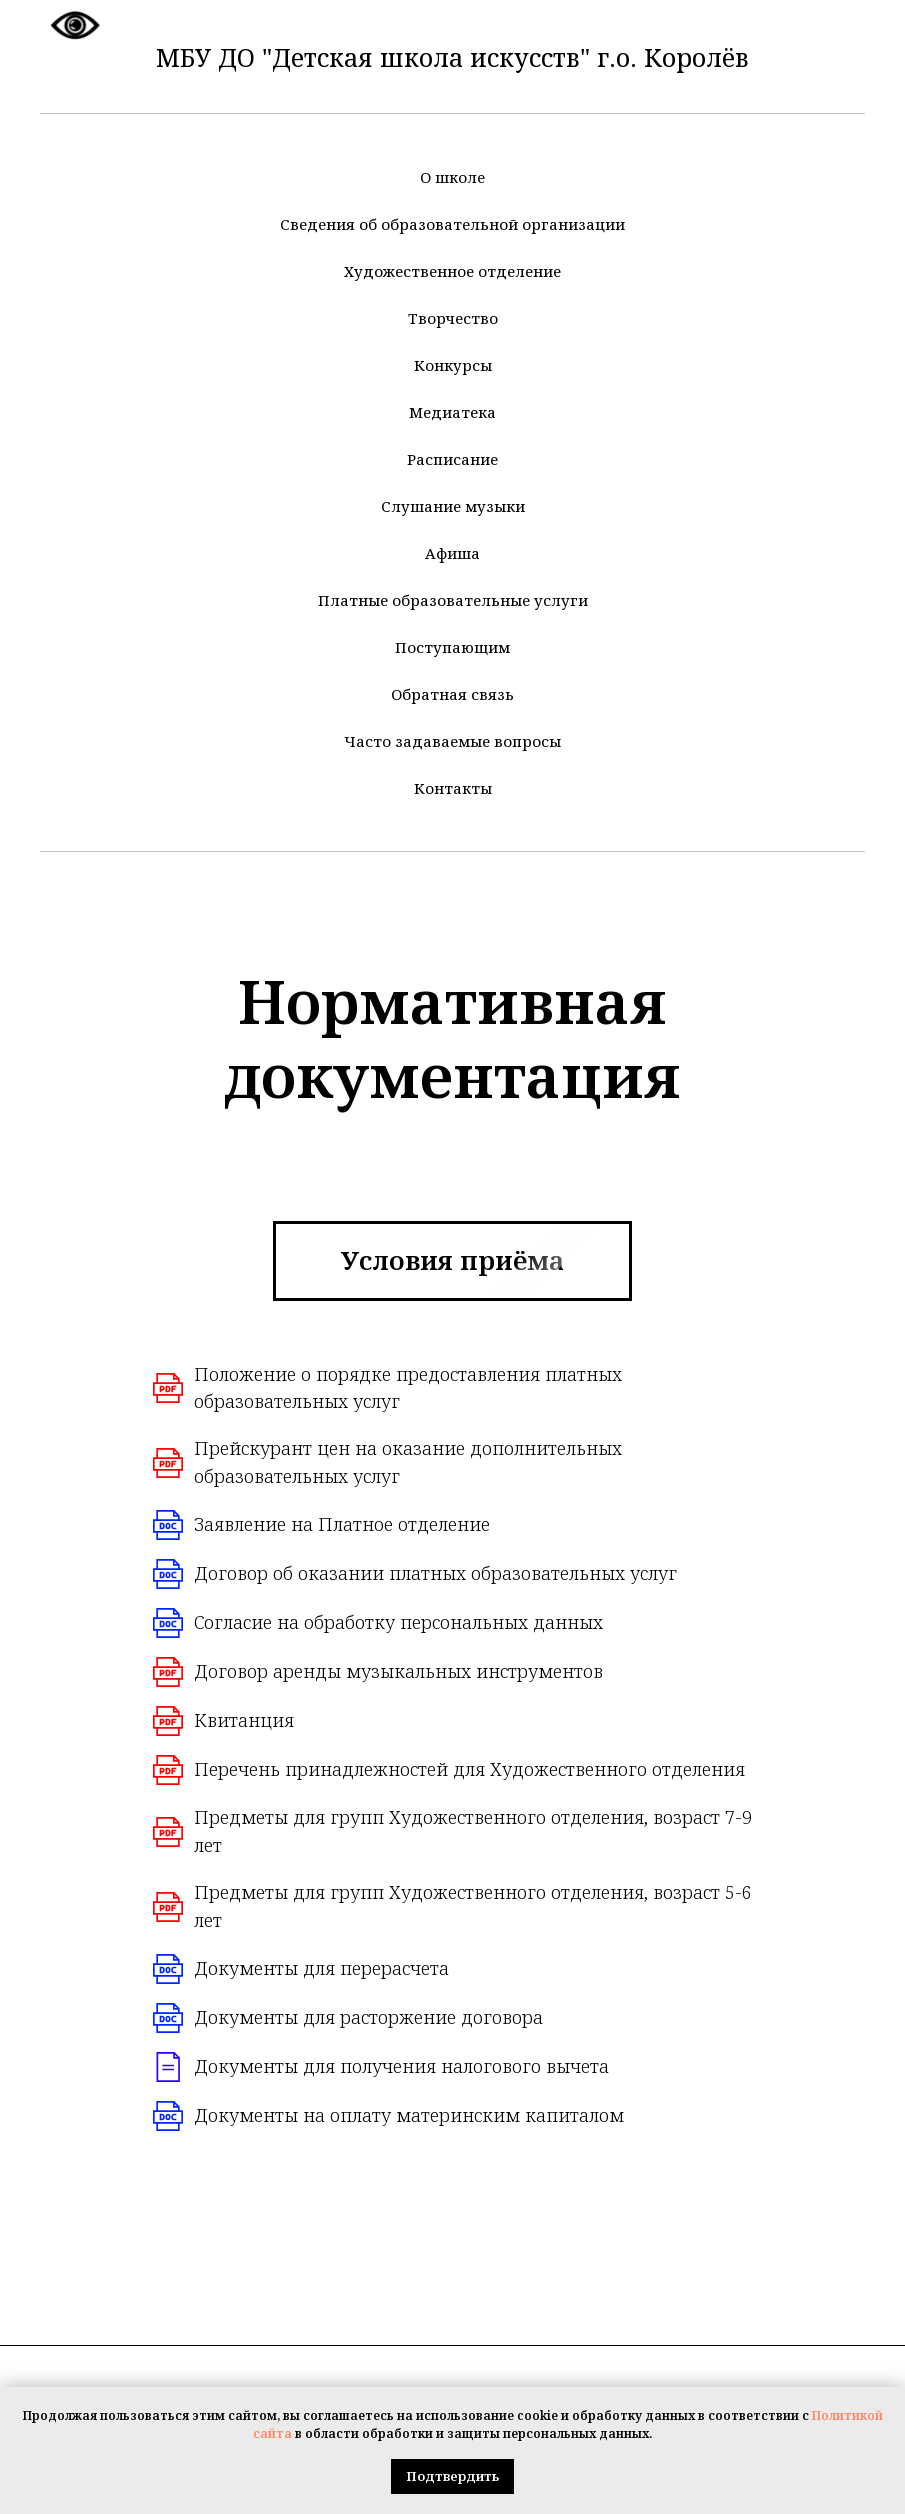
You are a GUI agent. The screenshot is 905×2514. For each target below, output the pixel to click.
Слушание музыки (453, 506)
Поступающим (452, 647)
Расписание (452, 459)
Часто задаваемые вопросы (452, 741)
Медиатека (452, 412)
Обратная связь (452, 694)
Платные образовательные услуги (453, 600)
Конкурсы (453, 365)
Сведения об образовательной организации (452, 224)
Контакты (453, 788)
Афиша (452, 553)
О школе (452, 177)
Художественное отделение (452, 271)
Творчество (453, 318)
